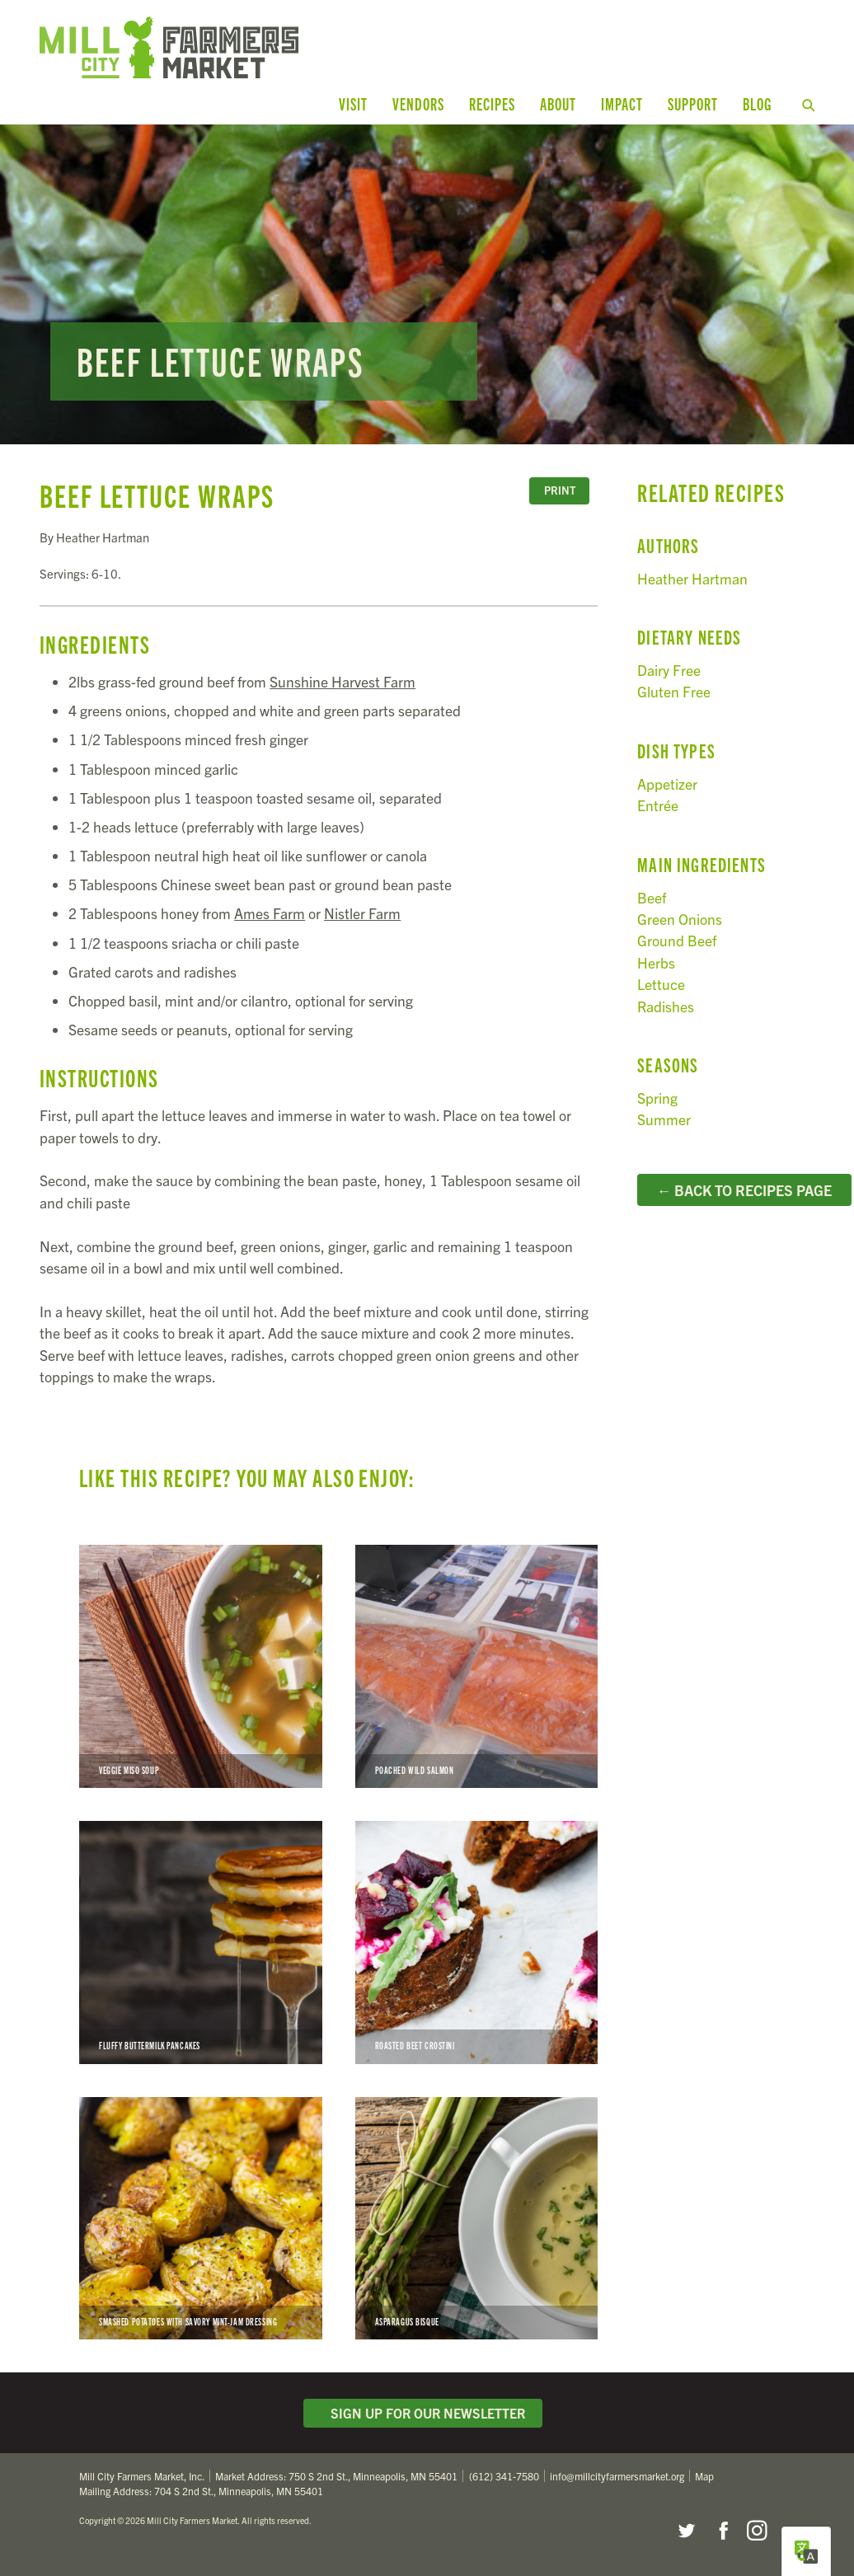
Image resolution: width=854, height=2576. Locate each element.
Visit (353, 103)
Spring (657, 1097)
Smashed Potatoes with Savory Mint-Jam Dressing (200, 2218)
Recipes (492, 103)
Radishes (665, 1005)
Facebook (721, 2530)
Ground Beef (676, 940)
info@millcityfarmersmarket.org (617, 2476)
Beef (651, 896)
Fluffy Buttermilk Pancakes (200, 1942)
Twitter (686, 2530)
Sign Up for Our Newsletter (423, 2413)
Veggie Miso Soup (200, 1666)
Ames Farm (269, 912)
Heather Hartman (692, 577)
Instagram (757, 2530)
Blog (757, 103)
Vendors (418, 103)
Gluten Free (674, 691)
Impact (622, 103)
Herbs (656, 962)
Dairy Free (669, 669)
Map (704, 2476)
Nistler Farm (362, 912)
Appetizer (667, 783)
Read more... (427, 284)
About (558, 103)
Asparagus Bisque (476, 2218)
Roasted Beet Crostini (476, 1942)
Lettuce (661, 983)
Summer (664, 1119)
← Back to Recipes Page (745, 1189)
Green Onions (679, 918)
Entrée (657, 804)
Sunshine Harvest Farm (342, 681)
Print (559, 490)
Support (693, 103)
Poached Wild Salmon (476, 1666)
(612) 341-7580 (504, 2476)
